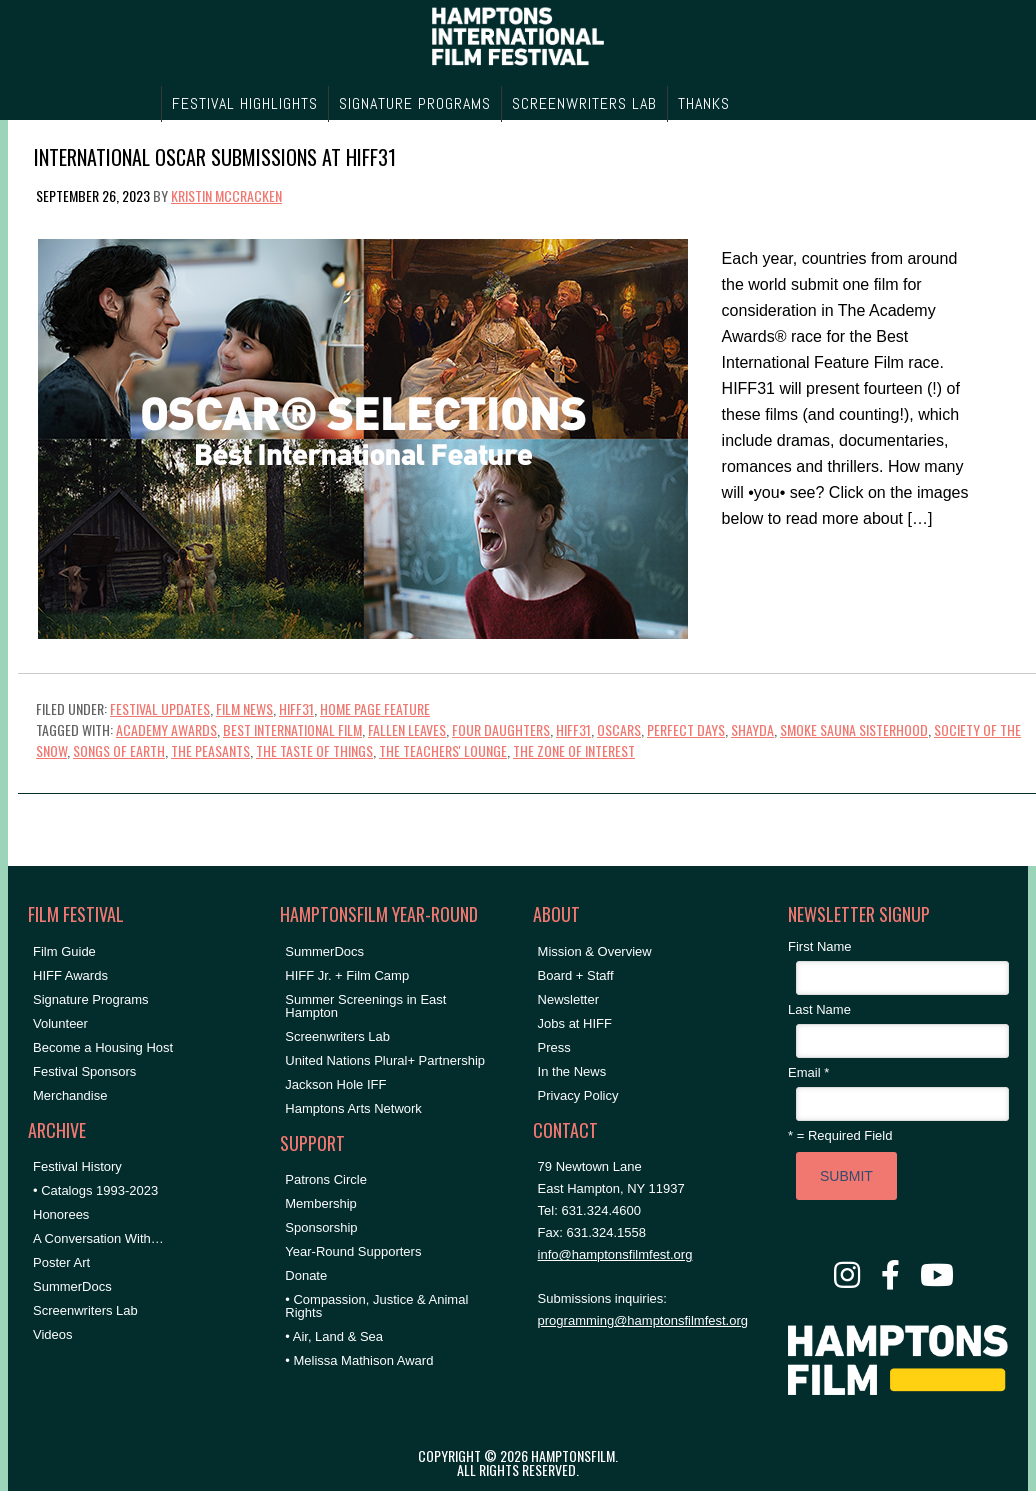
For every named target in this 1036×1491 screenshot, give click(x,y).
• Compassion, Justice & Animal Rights (376, 1306)
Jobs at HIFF (575, 1023)
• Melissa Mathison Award (359, 1360)
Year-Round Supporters (353, 1251)
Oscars (619, 729)
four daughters (501, 729)
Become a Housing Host (103, 1047)
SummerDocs (72, 1286)
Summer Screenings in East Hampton (365, 1006)
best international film (292, 729)
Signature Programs (91, 999)
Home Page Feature (375, 708)
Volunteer (60, 1023)
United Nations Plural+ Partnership (385, 1060)
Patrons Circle (326, 1179)
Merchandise (70, 1095)
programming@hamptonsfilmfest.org (643, 1320)
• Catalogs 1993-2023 (95, 1190)
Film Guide (64, 951)
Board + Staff (576, 975)
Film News (244, 708)
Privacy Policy (578, 1095)
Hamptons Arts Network (353, 1108)
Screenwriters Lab (85, 1310)
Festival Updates (160, 708)
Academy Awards (166, 729)
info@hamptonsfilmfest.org (615, 1254)
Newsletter (568, 999)
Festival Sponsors (84, 1071)
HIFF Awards (70, 975)
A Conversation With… (98, 1238)
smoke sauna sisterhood (854, 729)
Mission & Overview (595, 951)
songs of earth (119, 750)
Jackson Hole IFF (335, 1084)
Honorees (61, 1214)
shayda (752, 729)
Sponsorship (321, 1227)
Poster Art (61, 1262)
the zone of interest (574, 750)
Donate (306, 1275)
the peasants (210, 750)
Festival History (77, 1166)
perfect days (686, 729)
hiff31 (573, 729)
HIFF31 (296, 708)
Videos (53, 1334)
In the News (572, 1071)
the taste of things (314, 750)
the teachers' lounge (443, 750)
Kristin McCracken (226, 195)
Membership (321, 1203)
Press (554, 1047)
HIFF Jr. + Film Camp (347, 975)
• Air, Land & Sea (334, 1336)
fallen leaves (407, 729)
